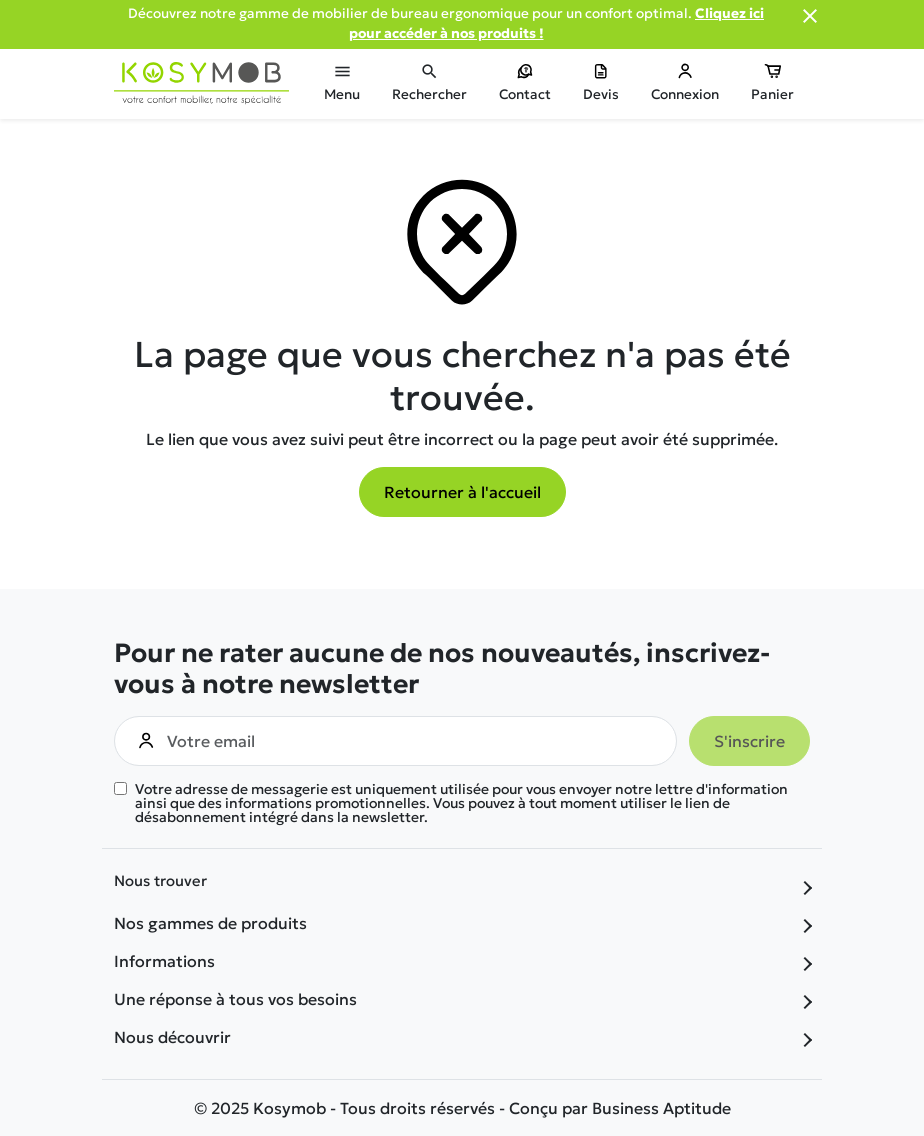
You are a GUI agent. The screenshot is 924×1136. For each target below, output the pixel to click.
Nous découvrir (172, 1037)
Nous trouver (160, 881)
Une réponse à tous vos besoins (235, 999)
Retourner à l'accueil (462, 492)
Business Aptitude (661, 1108)
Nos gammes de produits (210, 923)
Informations (164, 961)
